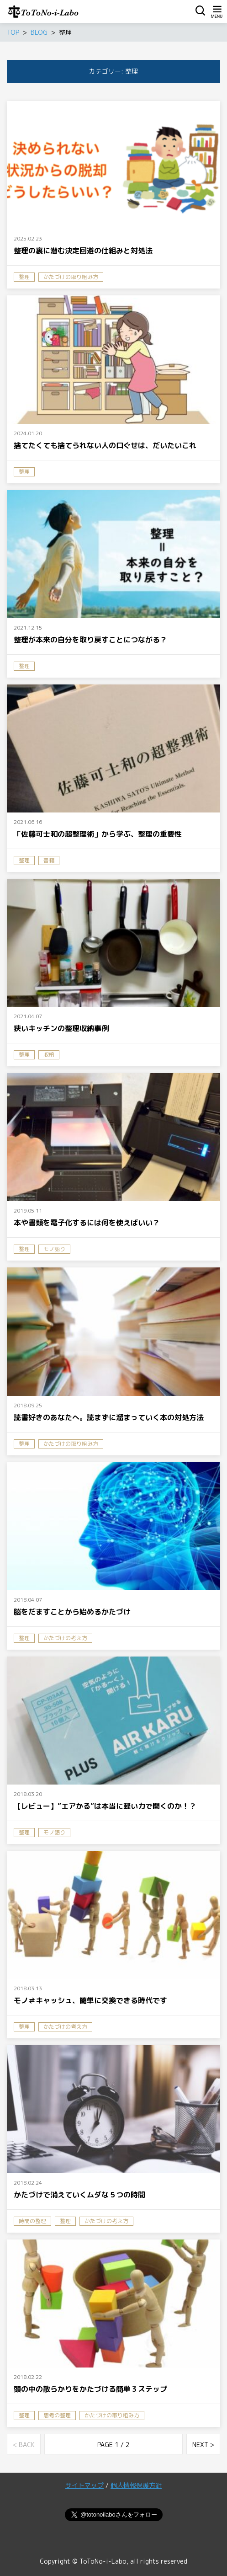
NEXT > (203, 2444)
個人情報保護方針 (136, 2485)
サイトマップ (84, 2485)
